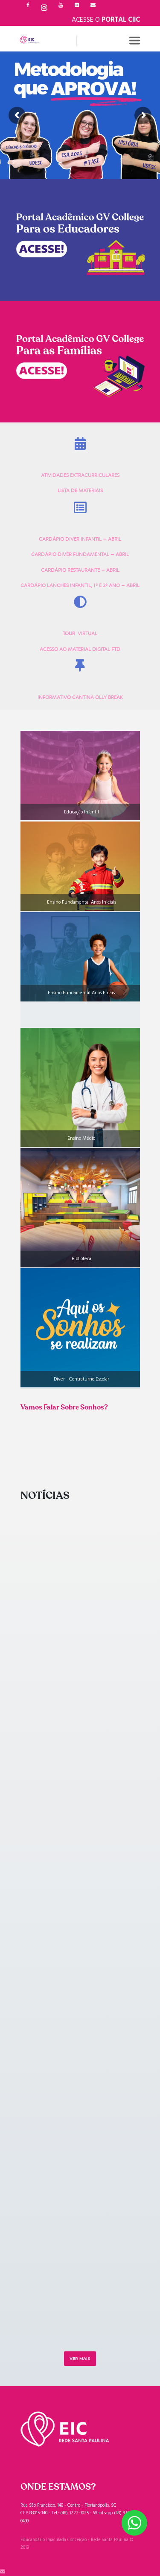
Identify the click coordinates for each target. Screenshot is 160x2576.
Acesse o (106, 20)
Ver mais (80, 2358)
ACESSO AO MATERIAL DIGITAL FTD (80, 649)
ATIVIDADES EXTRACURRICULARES (80, 475)
